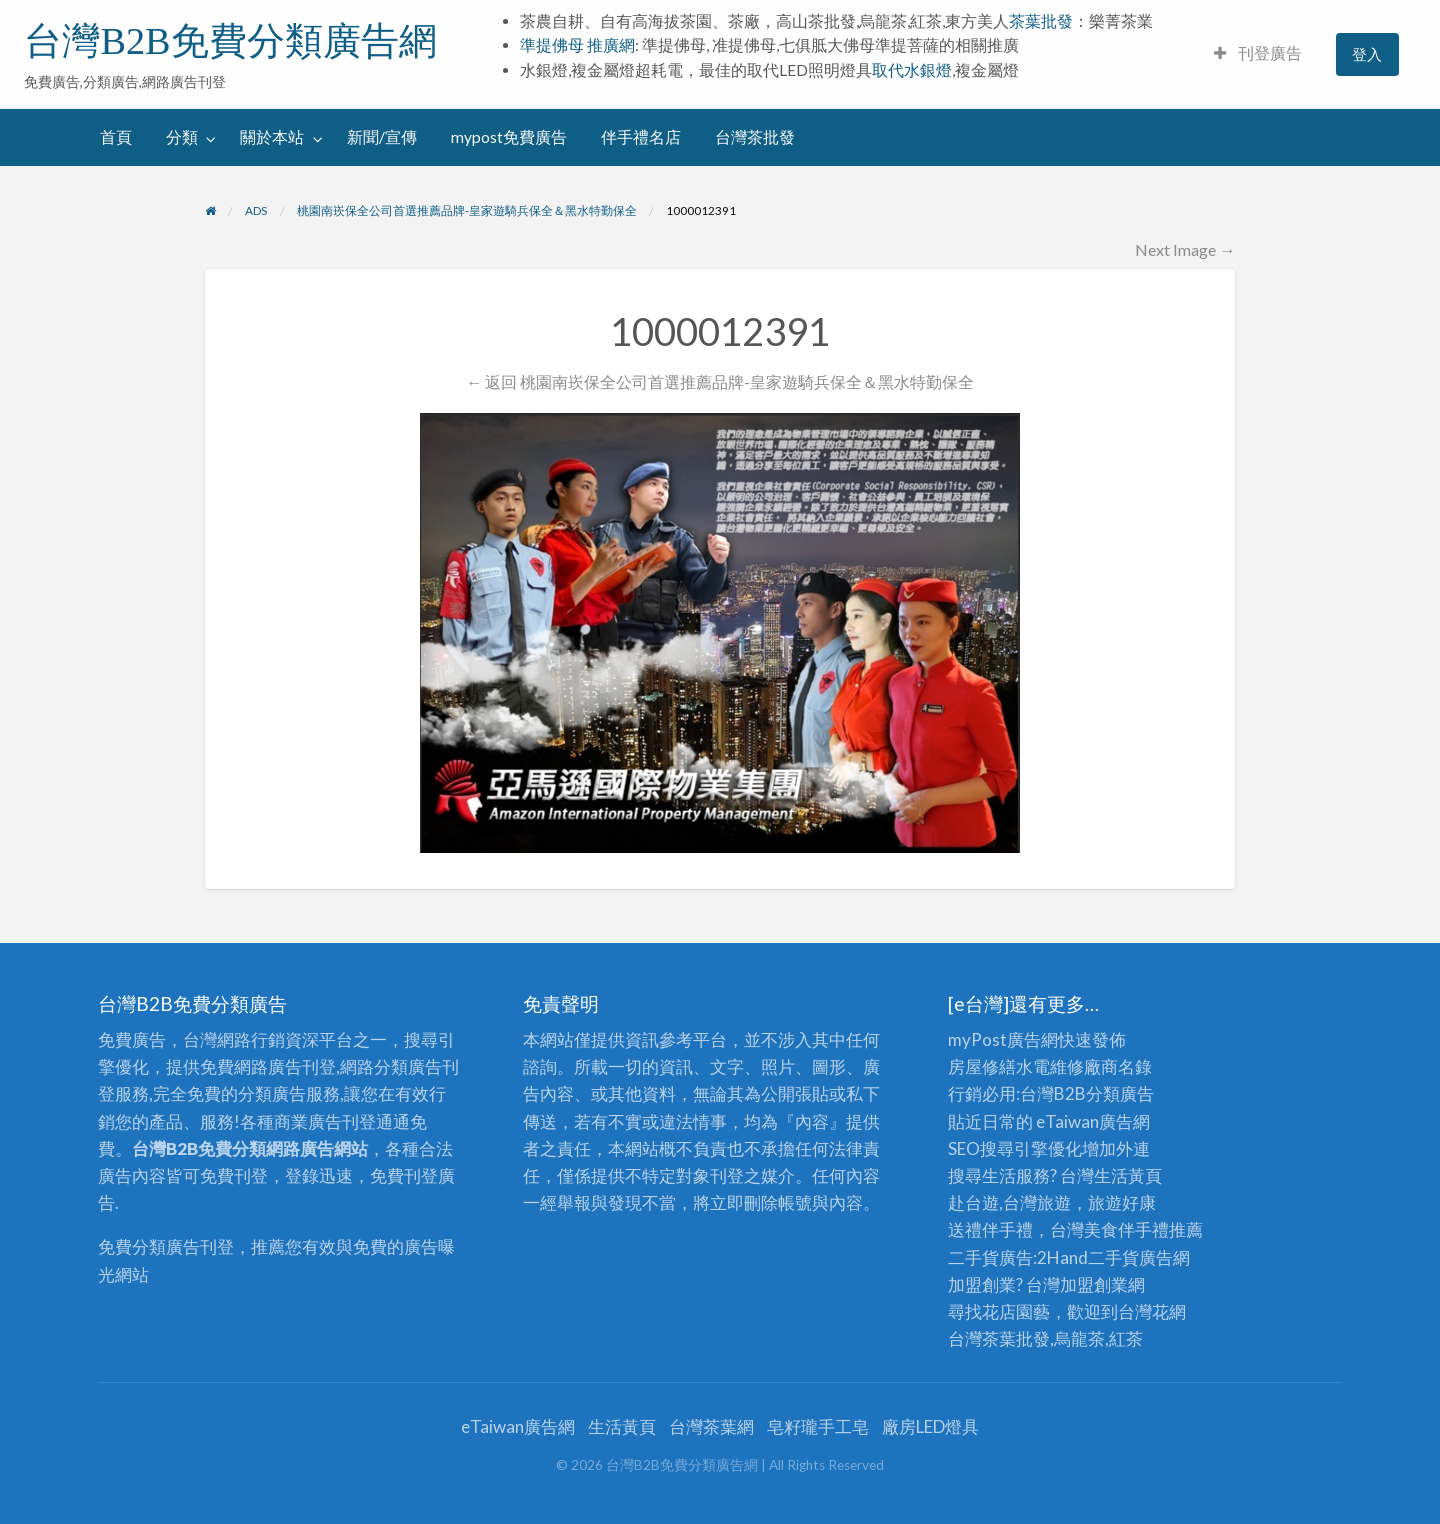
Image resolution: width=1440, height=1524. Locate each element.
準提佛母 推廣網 (577, 45)
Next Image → (1185, 249)
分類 (182, 137)
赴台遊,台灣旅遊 (1009, 1202)
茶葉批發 (1041, 21)
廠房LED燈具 (930, 1426)
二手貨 (1113, 1257)
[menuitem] (1258, 54)
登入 (1367, 54)
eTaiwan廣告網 (1093, 1121)
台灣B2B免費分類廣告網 (230, 41)
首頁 (116, 137)
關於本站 (272, 137)
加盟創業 (1094, 1284)
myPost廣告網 (1003, 1039)
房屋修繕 (982, 1066)
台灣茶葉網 (711, 1426)
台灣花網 (1152, 1311)
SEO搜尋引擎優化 (1015, 1148)
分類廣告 (1120, 1093)
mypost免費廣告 (509, 137)
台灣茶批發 (755, 137)
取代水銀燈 (912, 70)
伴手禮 (1143, 1229)
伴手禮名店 (641, 137)
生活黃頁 (1128, 1175)
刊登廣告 (1258, 53)
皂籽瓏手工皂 (818, 1426)
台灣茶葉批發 (999, 1338)
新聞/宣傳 (382, 137)
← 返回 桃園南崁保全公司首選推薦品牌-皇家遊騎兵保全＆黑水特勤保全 (720, 381)
